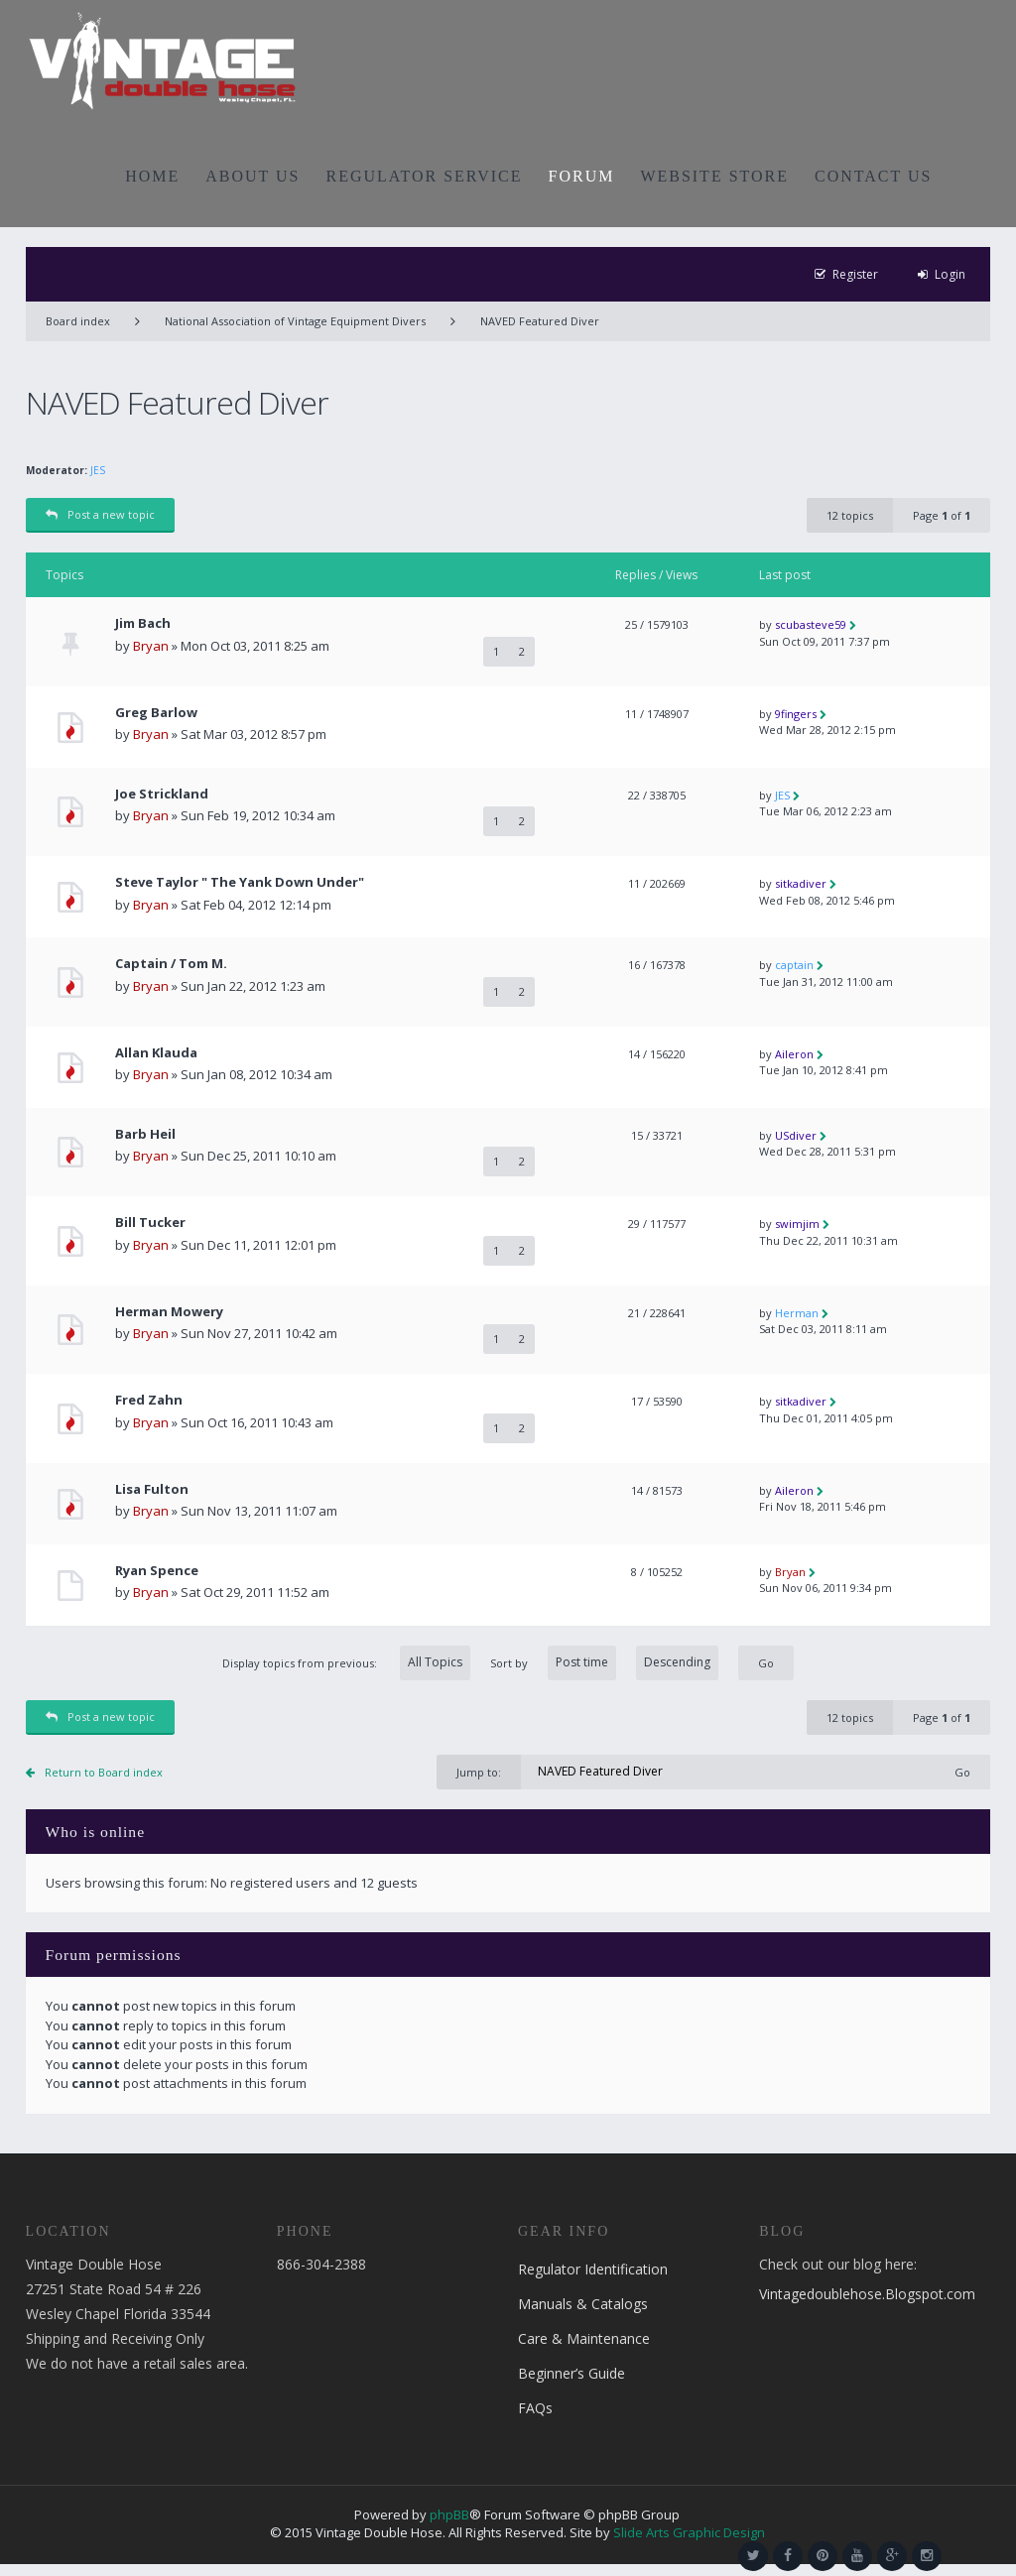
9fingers (796, 713)
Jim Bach (143, 623)
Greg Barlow (156, 712)
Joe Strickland (161, 794)
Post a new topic (100, 514)
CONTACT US (873, 176)
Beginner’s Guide (571, 2373)
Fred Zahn (149, 1400)
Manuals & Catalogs (583, 2303)
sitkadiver (800, 883)
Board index (78, 320)
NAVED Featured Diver (539, 320)
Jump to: (478, 1772)
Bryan (151, 646)
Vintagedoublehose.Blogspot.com (867, 2293)
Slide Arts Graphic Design (689, 2532)
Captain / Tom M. (171, 963)
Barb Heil (145, 1134)
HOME (152, 176)
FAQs (535, 2407)
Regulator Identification (593, 2269)
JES (97, 470)
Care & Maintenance (584, 2338)
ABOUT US (252, 176)
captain (794, 964)
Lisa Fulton (152, 1489)
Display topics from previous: (346, 1663)
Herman (797, 1312)
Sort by (604, 1663)
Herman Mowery (169, 1311)
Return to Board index (104, 1772)
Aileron (794, 1053)
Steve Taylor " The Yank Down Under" (239, 882)
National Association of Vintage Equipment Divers (295, 320)
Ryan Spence (156, 1570)
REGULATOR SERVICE (423, 176)
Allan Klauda (156, 1052)
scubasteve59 (810, 624)
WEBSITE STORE (714, 176)
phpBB (449, 2514)
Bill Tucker (150, 1222)
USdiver (796, 1135)
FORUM (582, 176)
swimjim (797, 1223)
